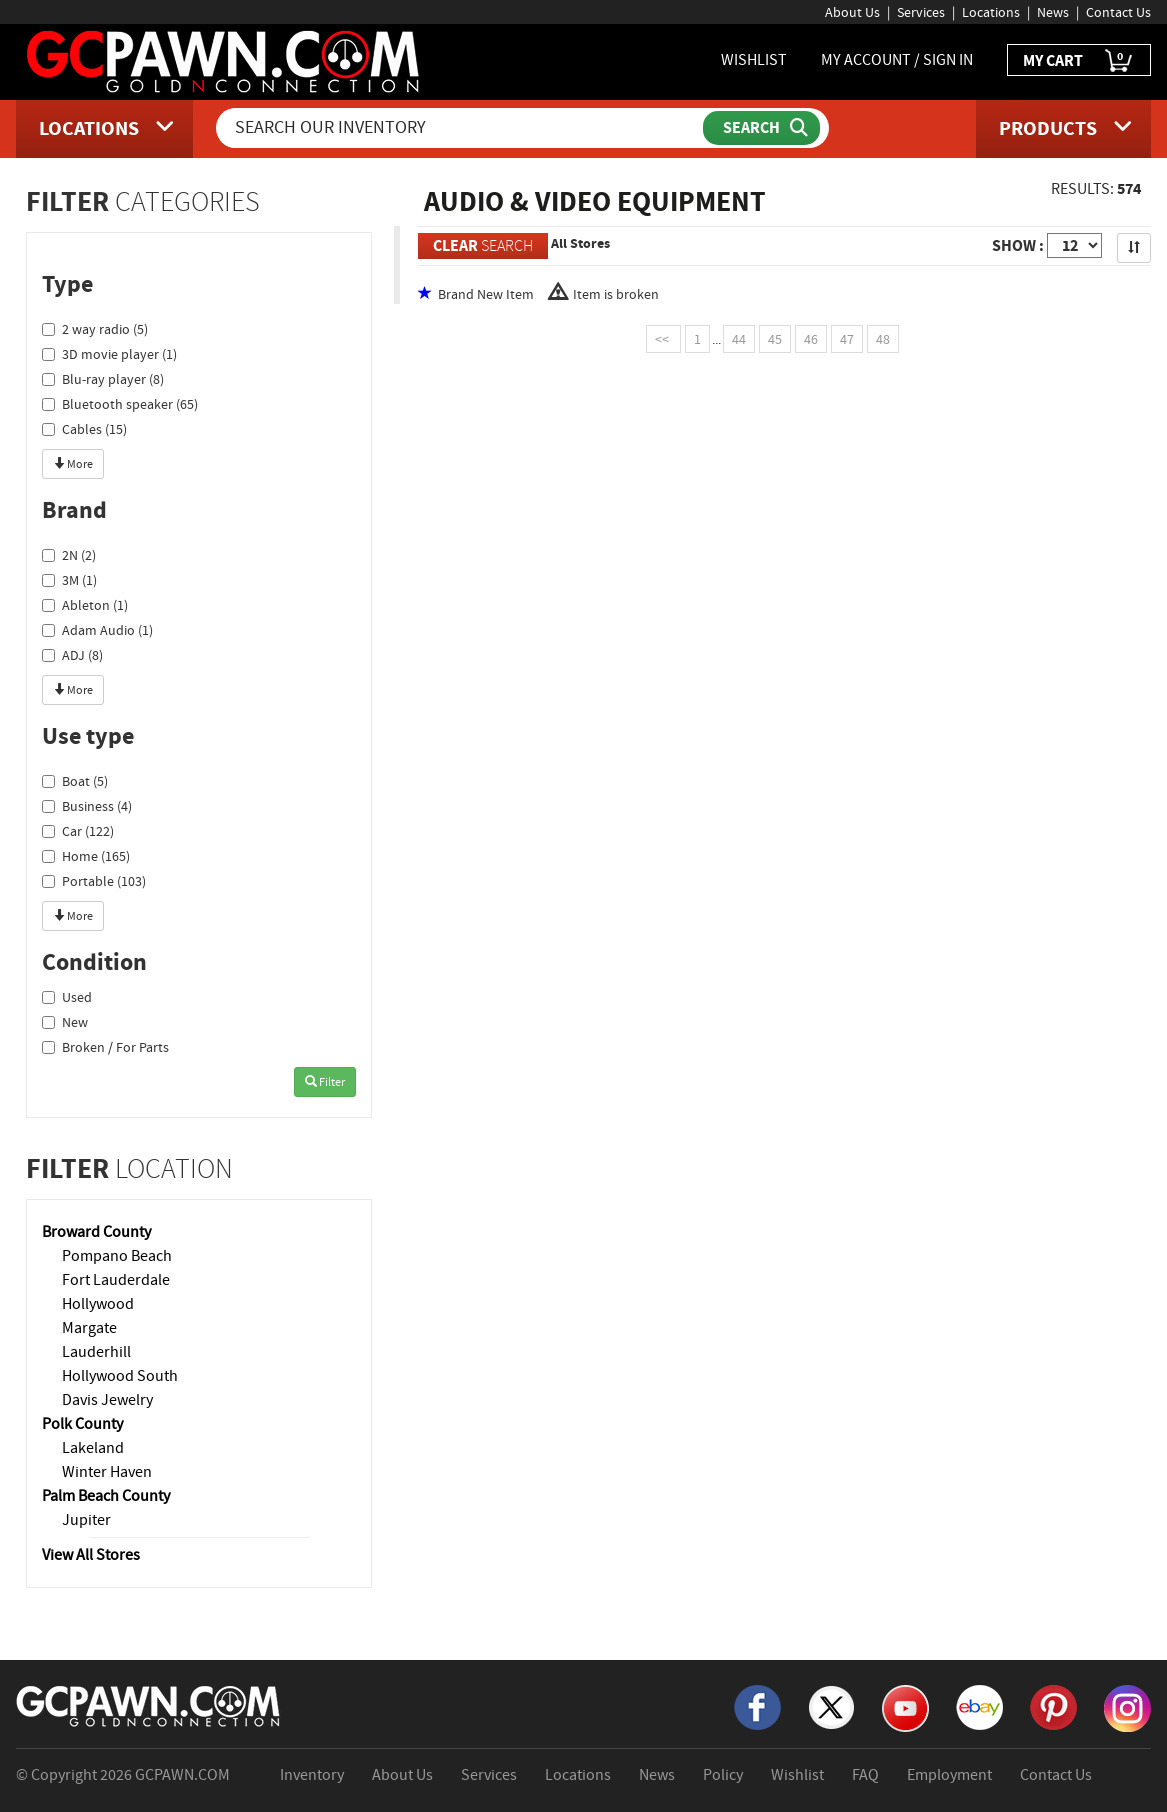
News (1053, 12)
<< (663, 339)
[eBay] (979, 1706)
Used (67, 997)
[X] (831, 1706)
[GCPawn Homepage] (224, 60)
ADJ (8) (72, 655)
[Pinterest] (1053, 1706)
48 (883, 339)
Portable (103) (94, 881)
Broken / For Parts (105, 1047)
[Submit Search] (761, 128)
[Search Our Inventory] (462, 128)
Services (921, 12)
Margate (89, 1328)
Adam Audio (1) (97, 630)
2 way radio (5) (95, 329)
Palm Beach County (106, 1496)
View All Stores (91, 1555)
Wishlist (797, 1775)
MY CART (1079, 61)
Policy (723, 1775)
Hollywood (98, 1304)
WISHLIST (754, 60)
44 (739, 339)
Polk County (82, 1424)
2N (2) (69, 555)
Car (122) (78, 831)
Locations (991, 12)
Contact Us (1118, 12)
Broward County (96, 1232)
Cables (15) (84, 429)
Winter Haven (107, 1472)
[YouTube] (905, 1707)
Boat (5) (75, 781)
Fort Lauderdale (116, 1280)
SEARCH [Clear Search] (483, 245)
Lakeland (93, 1448)
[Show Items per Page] (1074, 245)
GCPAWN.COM (182, 1775)
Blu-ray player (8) (103, 379)
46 (811, 339)
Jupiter (86, 1520)
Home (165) (86, 856)
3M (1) (69, 580)
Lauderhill (96, 1352)
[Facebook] (757, 1706)
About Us (852, 12)
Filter (325, 1082)
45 (775, 339)
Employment (949, 1775)
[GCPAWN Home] (149, 1705)
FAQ (865, 1775)
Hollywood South (120, 1376)
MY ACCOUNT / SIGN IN (897, 60)
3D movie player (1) (109, 354)
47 (847, 339)
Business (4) (87, 806)
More (73, 464)
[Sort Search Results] (1134, 248)
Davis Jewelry (107, 1400)
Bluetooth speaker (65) (120, 404)
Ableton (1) (85, 605)
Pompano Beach (117, 1256)
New (65, 1022)
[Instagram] (1127, 1707)
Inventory (312, 1775)
